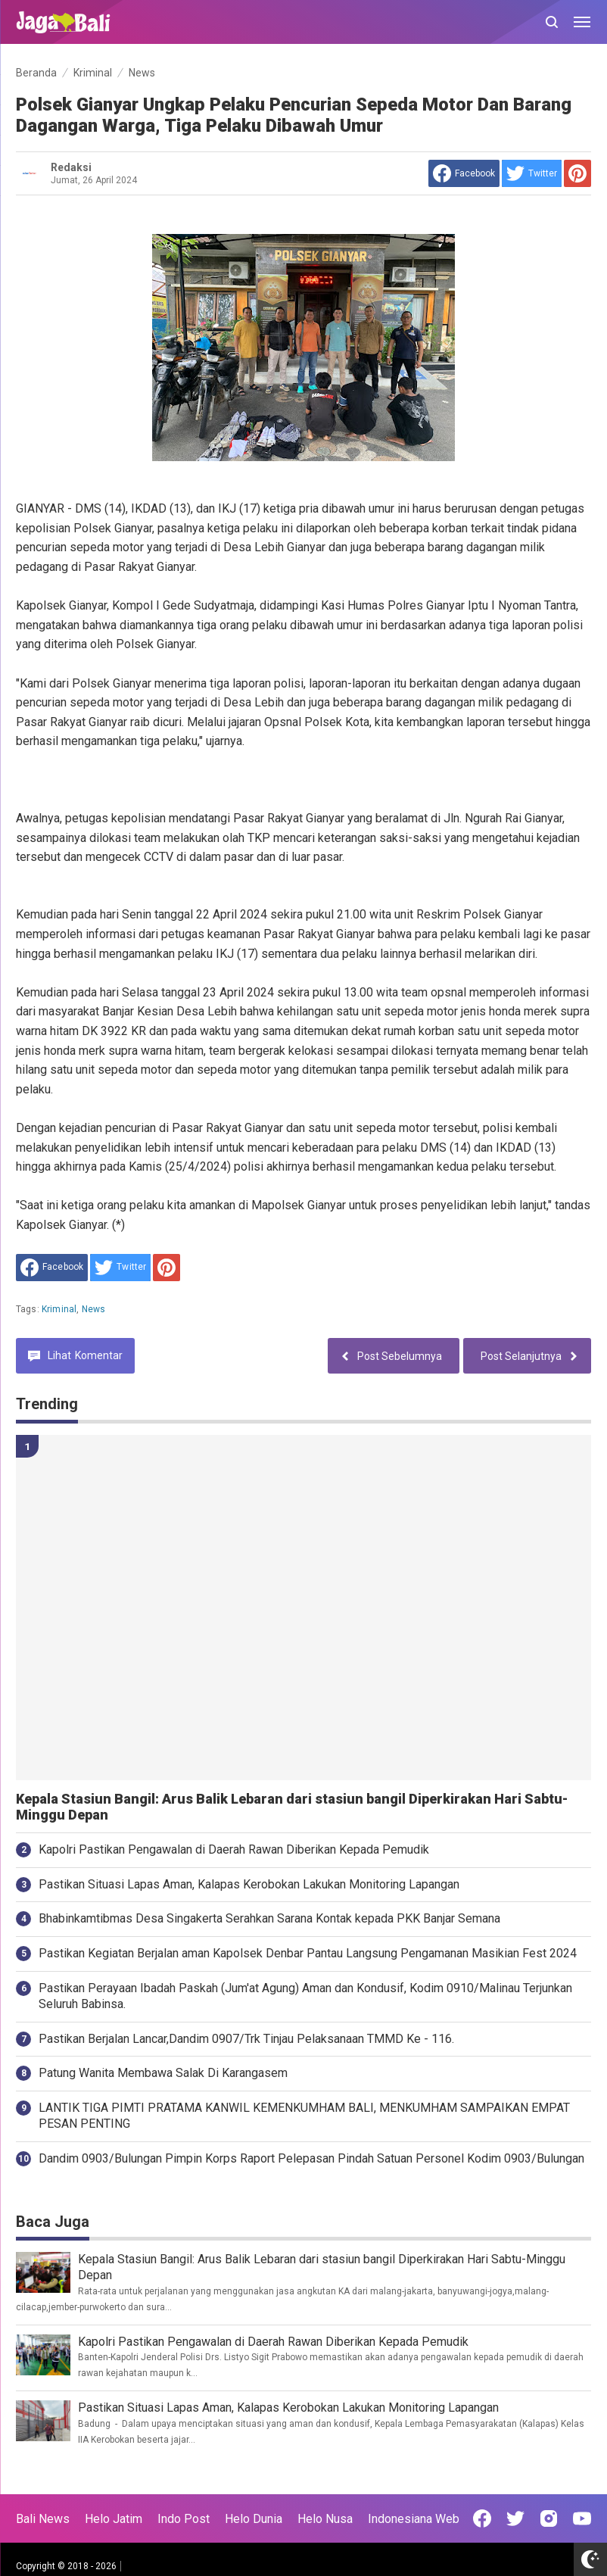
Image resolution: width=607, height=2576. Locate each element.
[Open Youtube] (582, 2518)
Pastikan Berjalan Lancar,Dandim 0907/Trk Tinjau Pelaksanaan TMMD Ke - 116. (246, 2039)
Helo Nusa (325, 2519)
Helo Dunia (253, 2519)
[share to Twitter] (532, 173)
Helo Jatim (113, 2519)
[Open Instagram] (549, 2518)
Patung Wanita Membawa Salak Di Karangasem (163, 2073)
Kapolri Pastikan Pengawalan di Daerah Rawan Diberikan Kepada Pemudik (234, 1849)
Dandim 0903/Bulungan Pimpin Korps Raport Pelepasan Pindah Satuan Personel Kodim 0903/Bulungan (311, 2158)
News (94, 1309)
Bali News (43, 2519)
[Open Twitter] (515, 2518)
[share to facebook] (464, 173)
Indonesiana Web (413, 2519)
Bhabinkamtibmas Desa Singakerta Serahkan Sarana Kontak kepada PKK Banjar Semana (269, 1918)
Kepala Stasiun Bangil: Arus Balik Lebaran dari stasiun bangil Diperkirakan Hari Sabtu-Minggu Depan (292, 1807)
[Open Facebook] (482, 2518)
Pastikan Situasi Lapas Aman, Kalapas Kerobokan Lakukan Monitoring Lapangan (249, 1884)
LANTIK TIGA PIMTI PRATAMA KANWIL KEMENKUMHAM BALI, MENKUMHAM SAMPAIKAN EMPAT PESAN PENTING (304, 2115)
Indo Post (183, 2519)
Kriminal (59, 1309)
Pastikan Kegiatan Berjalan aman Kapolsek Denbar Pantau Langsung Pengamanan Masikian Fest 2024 (308, 1953)
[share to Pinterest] (577, 173)
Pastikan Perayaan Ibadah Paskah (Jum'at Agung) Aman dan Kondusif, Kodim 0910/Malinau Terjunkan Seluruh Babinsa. (305, 1996)
